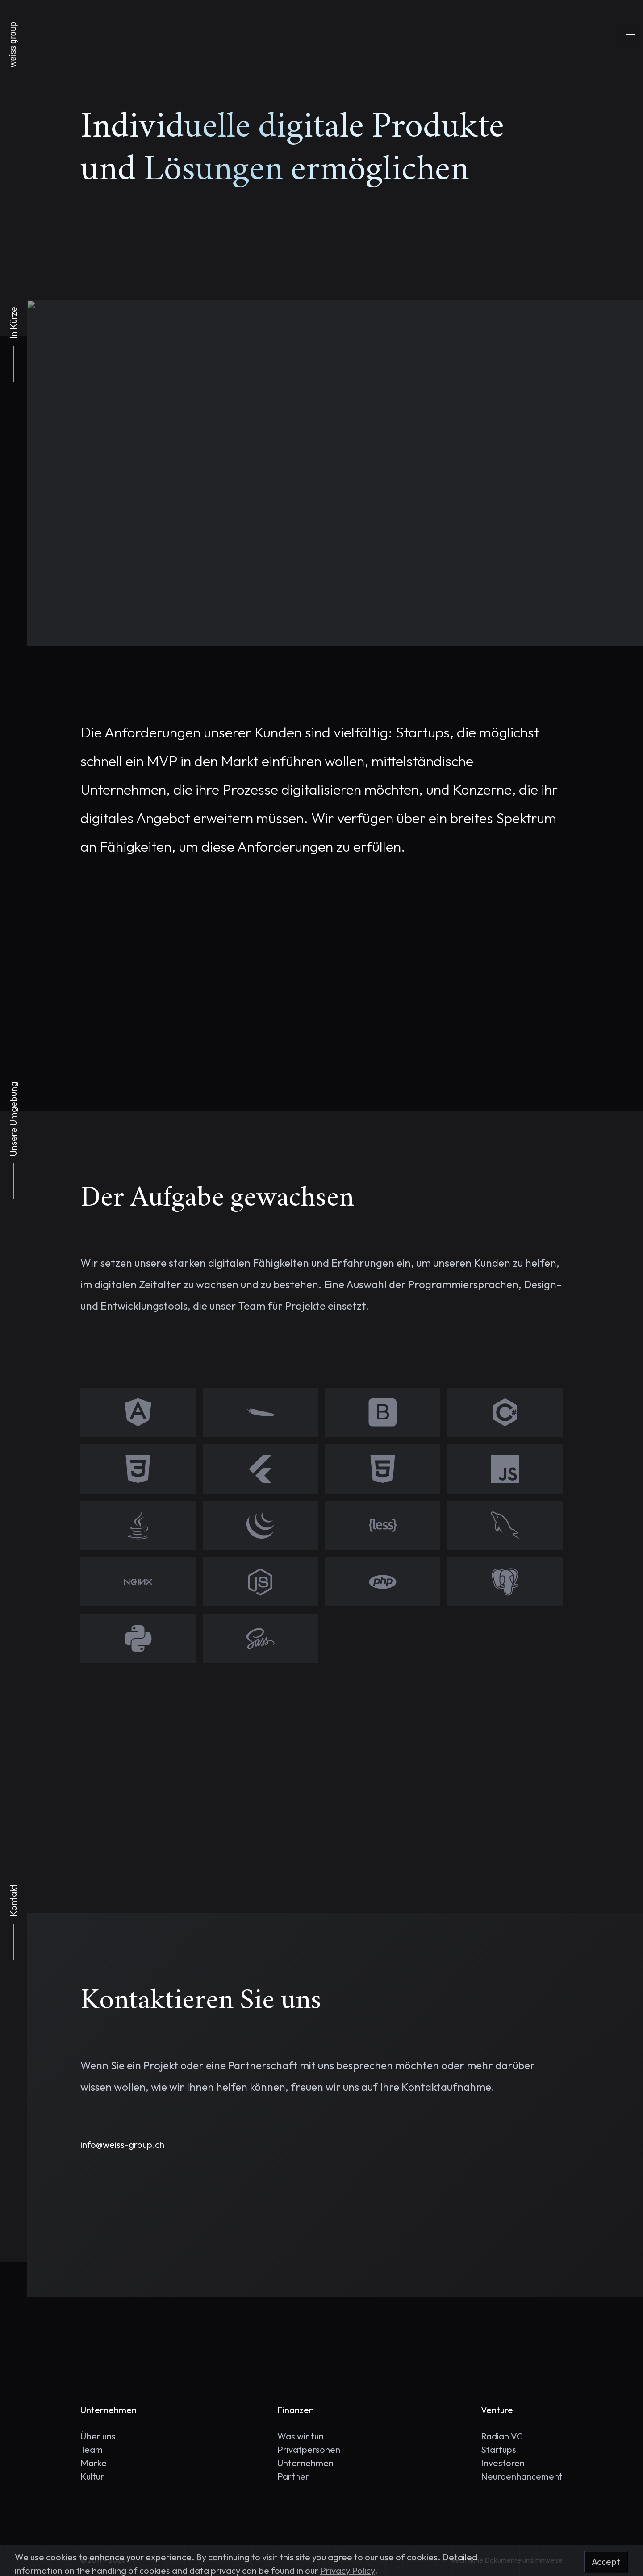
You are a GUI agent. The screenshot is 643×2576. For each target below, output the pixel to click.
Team (91, 2449)
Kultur (92, 2476)
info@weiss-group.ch (122, 2144)
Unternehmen (305, 2462)
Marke (93, 2462)
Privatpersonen (308, 2449)
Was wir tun (300, 2436)
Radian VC (502, 2436)
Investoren (503, 2462)
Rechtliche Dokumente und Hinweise (507, 2559)
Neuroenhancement (522, 2476)
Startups (498, 2449)
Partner (293, 2476)
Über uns (98, 2436)
